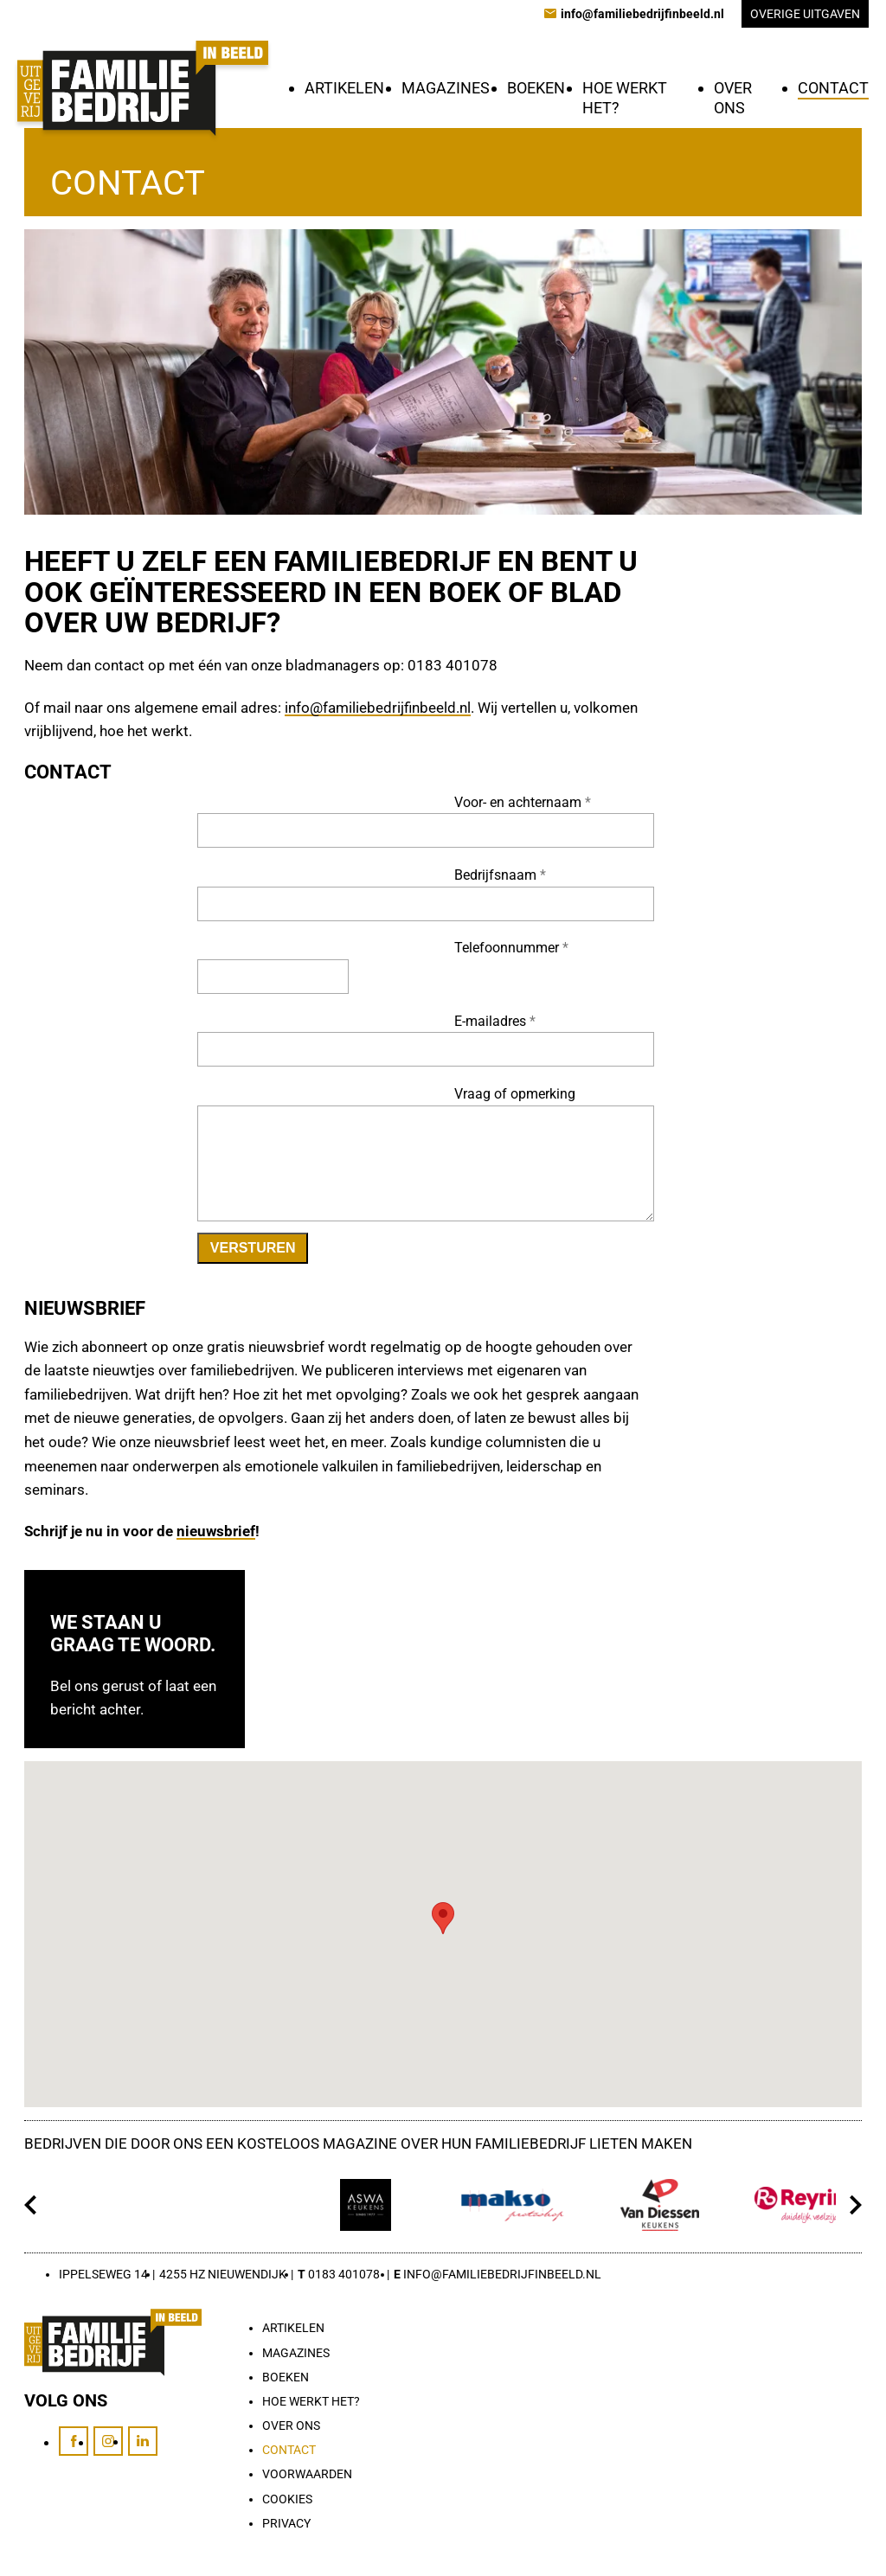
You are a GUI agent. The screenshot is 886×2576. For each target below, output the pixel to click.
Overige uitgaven (805, 14)
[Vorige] (30, 2205)
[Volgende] (855, 2205)
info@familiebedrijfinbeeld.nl (378, 707)
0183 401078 (344, 2274)
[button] (443, 1918)
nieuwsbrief (216, 1531)
